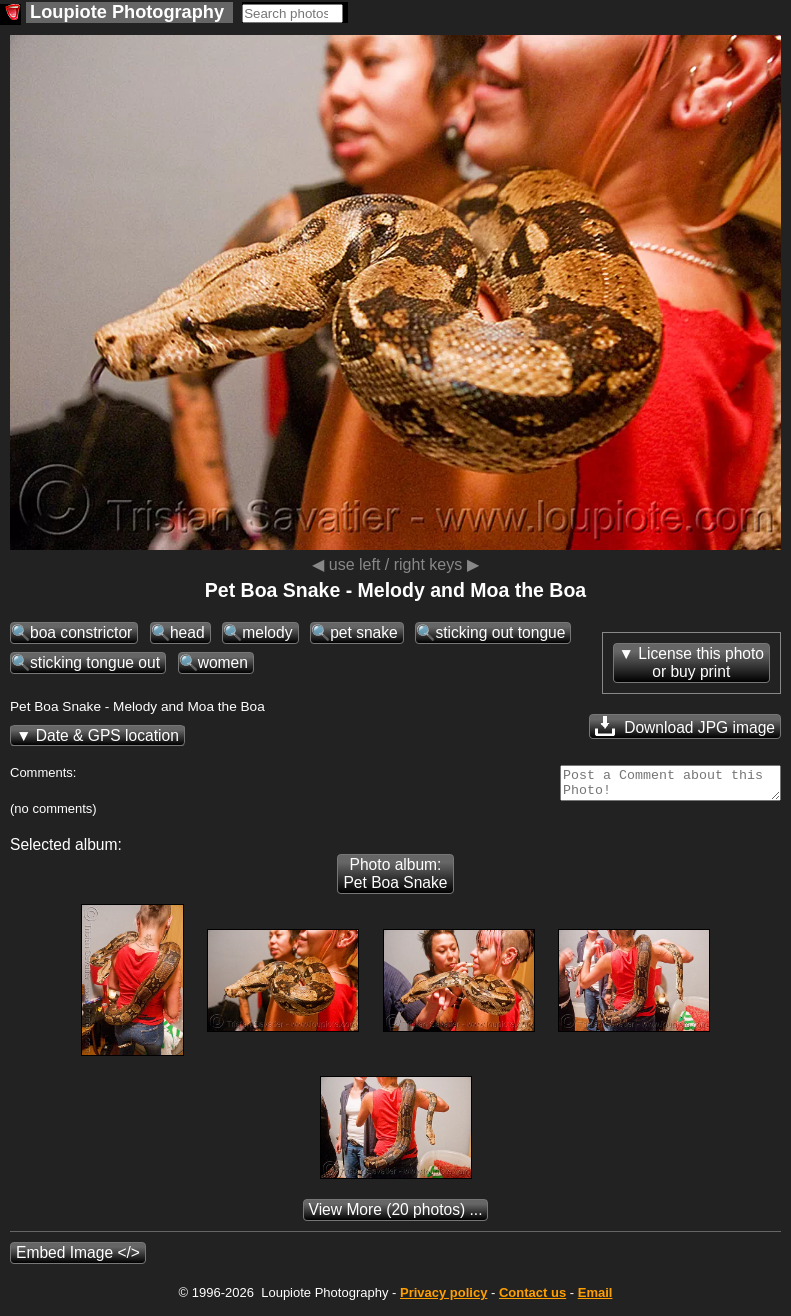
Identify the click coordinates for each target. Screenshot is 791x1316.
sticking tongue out (95, 662)
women (223, 662)
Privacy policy (443, 1298)
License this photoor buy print (701, 662)
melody (267, 632)
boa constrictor (81, 632)
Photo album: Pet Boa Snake (395, 879)
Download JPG (685, 726)
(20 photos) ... (396, 1215)
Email (595, 1298)
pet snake (364, 632)
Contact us (532, 1298)
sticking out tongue (500, 632)
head (187, 632)
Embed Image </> (78, 1258)
